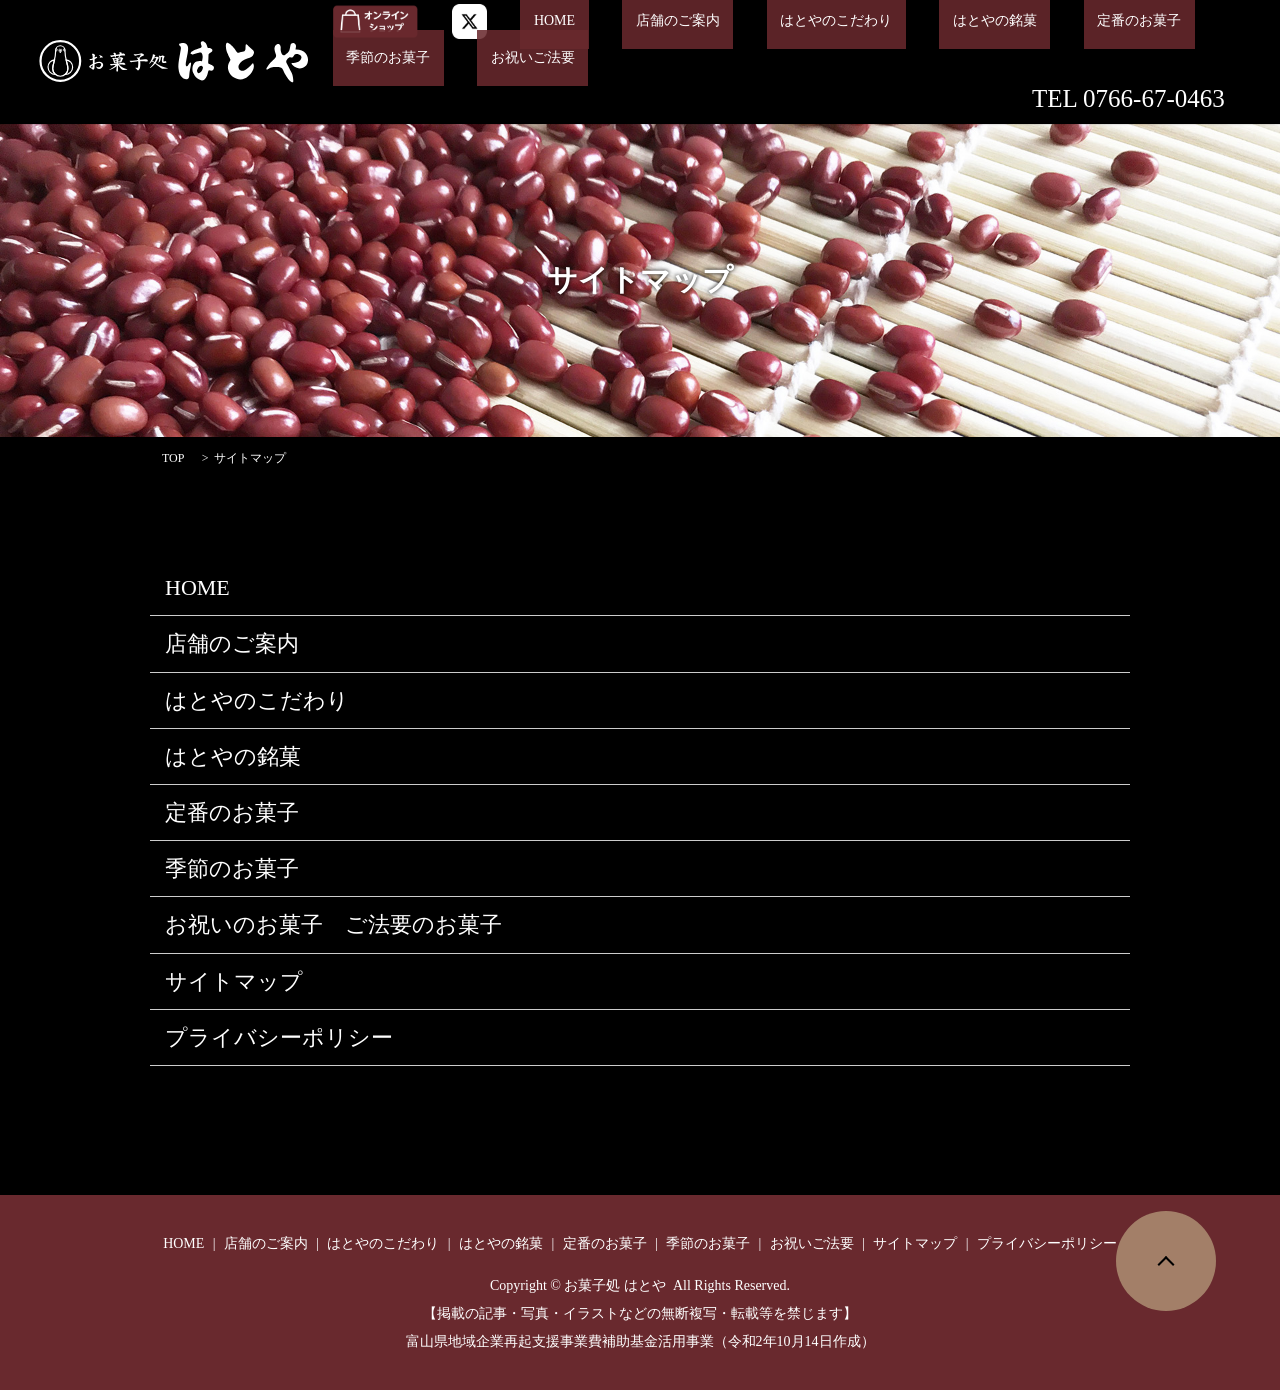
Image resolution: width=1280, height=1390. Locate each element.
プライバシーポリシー (279, 1037)
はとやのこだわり (769, 21)
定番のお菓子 (1018, 21)
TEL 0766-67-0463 (1128, 97)
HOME (541, 21)
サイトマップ (234, 981)
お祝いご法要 (375, 58)
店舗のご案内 (638, 21)
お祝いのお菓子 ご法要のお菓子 (333, 924)
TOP (173, 458)
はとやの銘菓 (901, 21)
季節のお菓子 (1136, 21)
